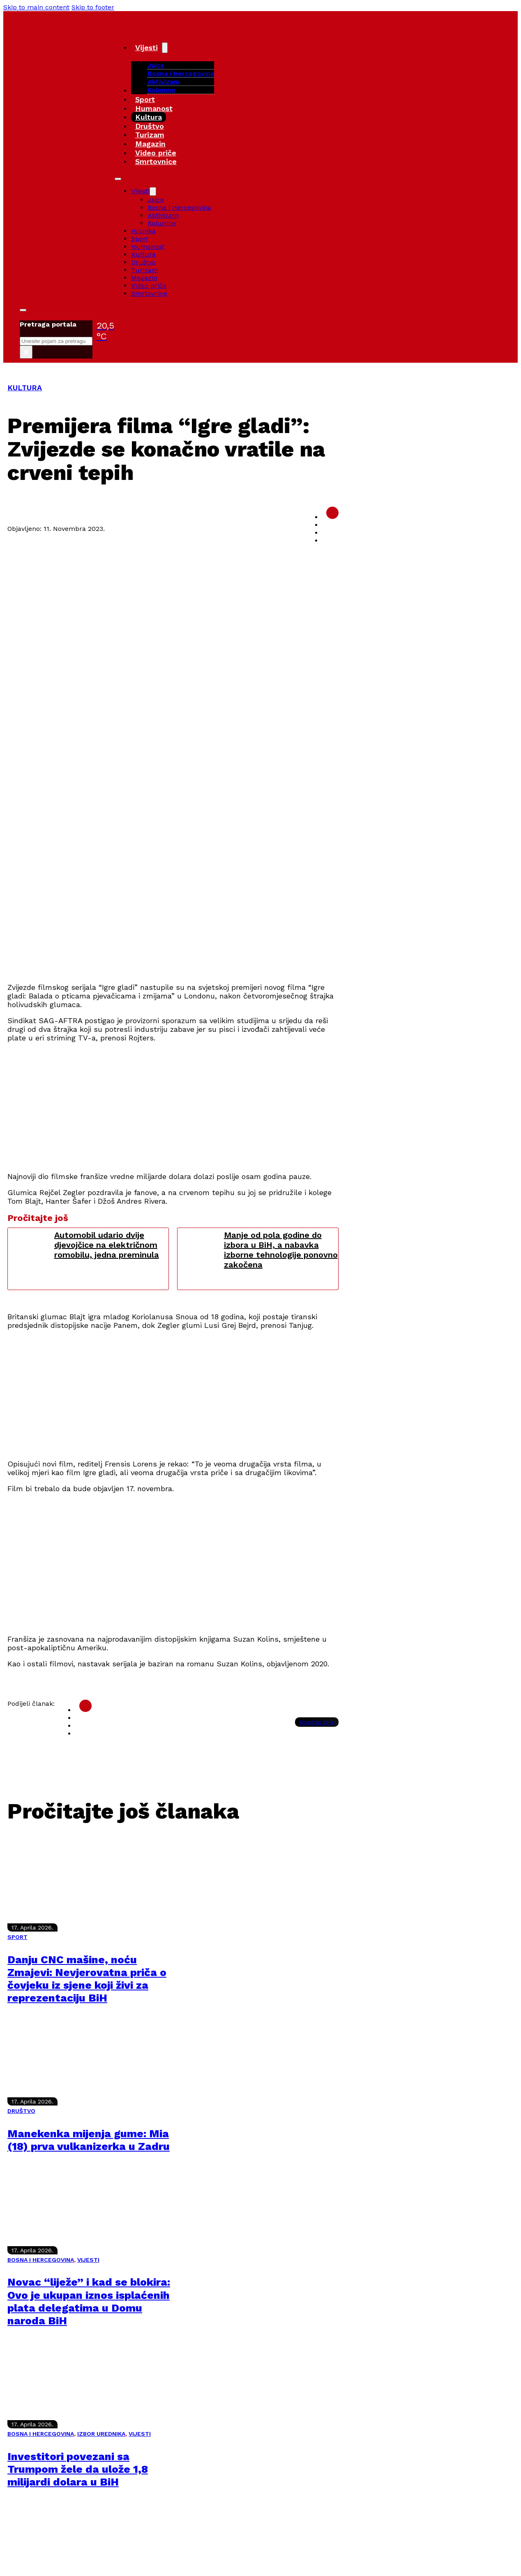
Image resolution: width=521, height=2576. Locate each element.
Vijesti (146, 47)
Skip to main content (36, 7)
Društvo (149, 126)
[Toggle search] (23, 310)
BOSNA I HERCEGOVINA (40, 2259)
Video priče (155, 152)
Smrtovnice (156, 161)
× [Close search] (26, 352)
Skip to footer (92, 7)
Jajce (156, 200)
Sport (145, 99)
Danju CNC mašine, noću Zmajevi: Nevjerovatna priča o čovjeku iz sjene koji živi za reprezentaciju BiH (86, 1978)
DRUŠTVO (21, 2111)
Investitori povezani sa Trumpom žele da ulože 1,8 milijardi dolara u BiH (77, 2469)
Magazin (150, 143)
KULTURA (24, 387)
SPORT (17, 1937)
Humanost (154, 108)
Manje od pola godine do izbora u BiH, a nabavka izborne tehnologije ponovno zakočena (281, 1249)
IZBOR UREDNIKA (101, 2433)
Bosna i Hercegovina (181, 73)
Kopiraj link (316, 1722)
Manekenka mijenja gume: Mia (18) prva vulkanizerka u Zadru (88, 2139)
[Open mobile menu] (118, 179)
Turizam (149, 134)
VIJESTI (88, 2259)
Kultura (148, 117)
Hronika (143, 231)
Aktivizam (163, 82)
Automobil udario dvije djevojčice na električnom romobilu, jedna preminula (106, 1245)
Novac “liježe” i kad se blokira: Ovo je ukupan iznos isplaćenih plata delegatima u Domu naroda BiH (88, 2301)
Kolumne (161, 90)
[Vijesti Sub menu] (165, 47)
